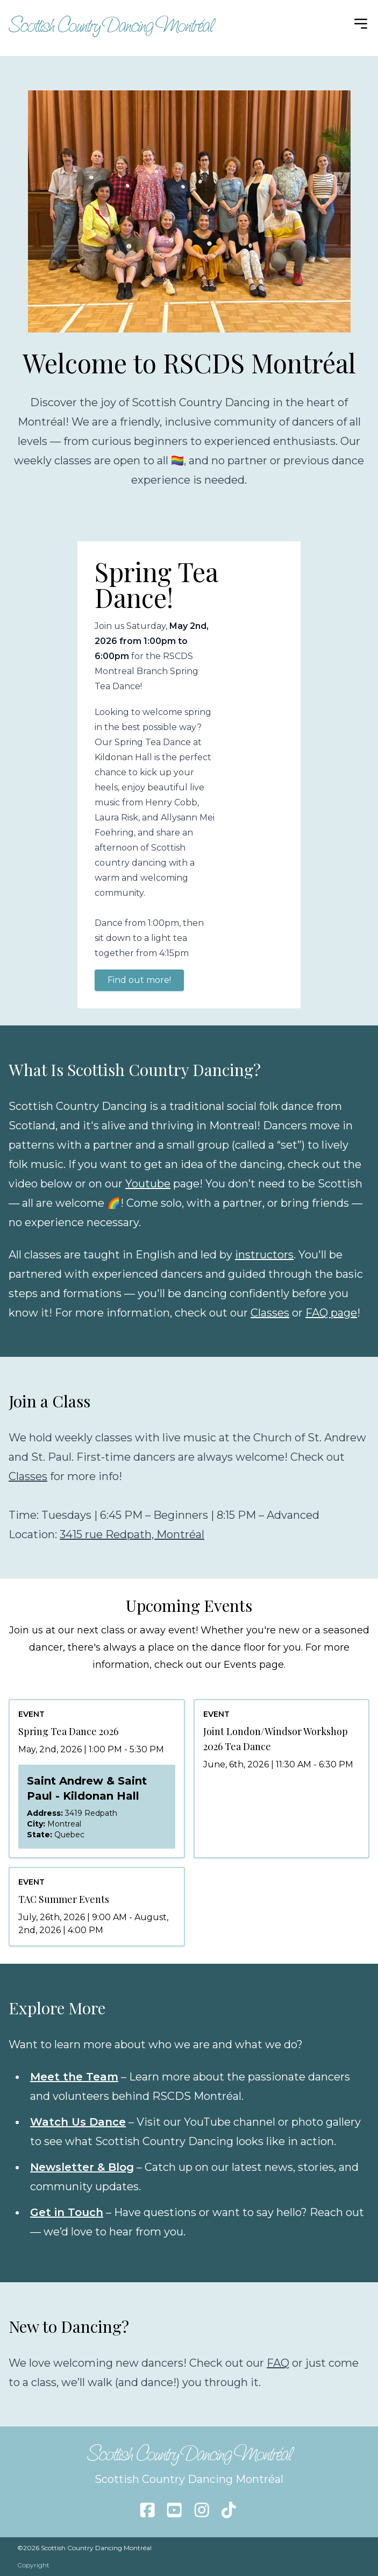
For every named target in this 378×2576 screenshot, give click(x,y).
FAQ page (331, 1312)
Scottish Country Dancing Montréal (111, 24)
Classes (270, 1312)
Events (240, 1665)
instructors (264, 1254)
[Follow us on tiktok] (228, 2510)
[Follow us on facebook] (147, 2510)
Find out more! (139, 980)
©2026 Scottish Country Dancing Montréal (84, 2548)
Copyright (33, 2565)
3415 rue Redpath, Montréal (132, 1534)
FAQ (278, 2362)
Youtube (147, 1183)
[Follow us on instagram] (201, 2510)
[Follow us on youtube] (174, 2510)
